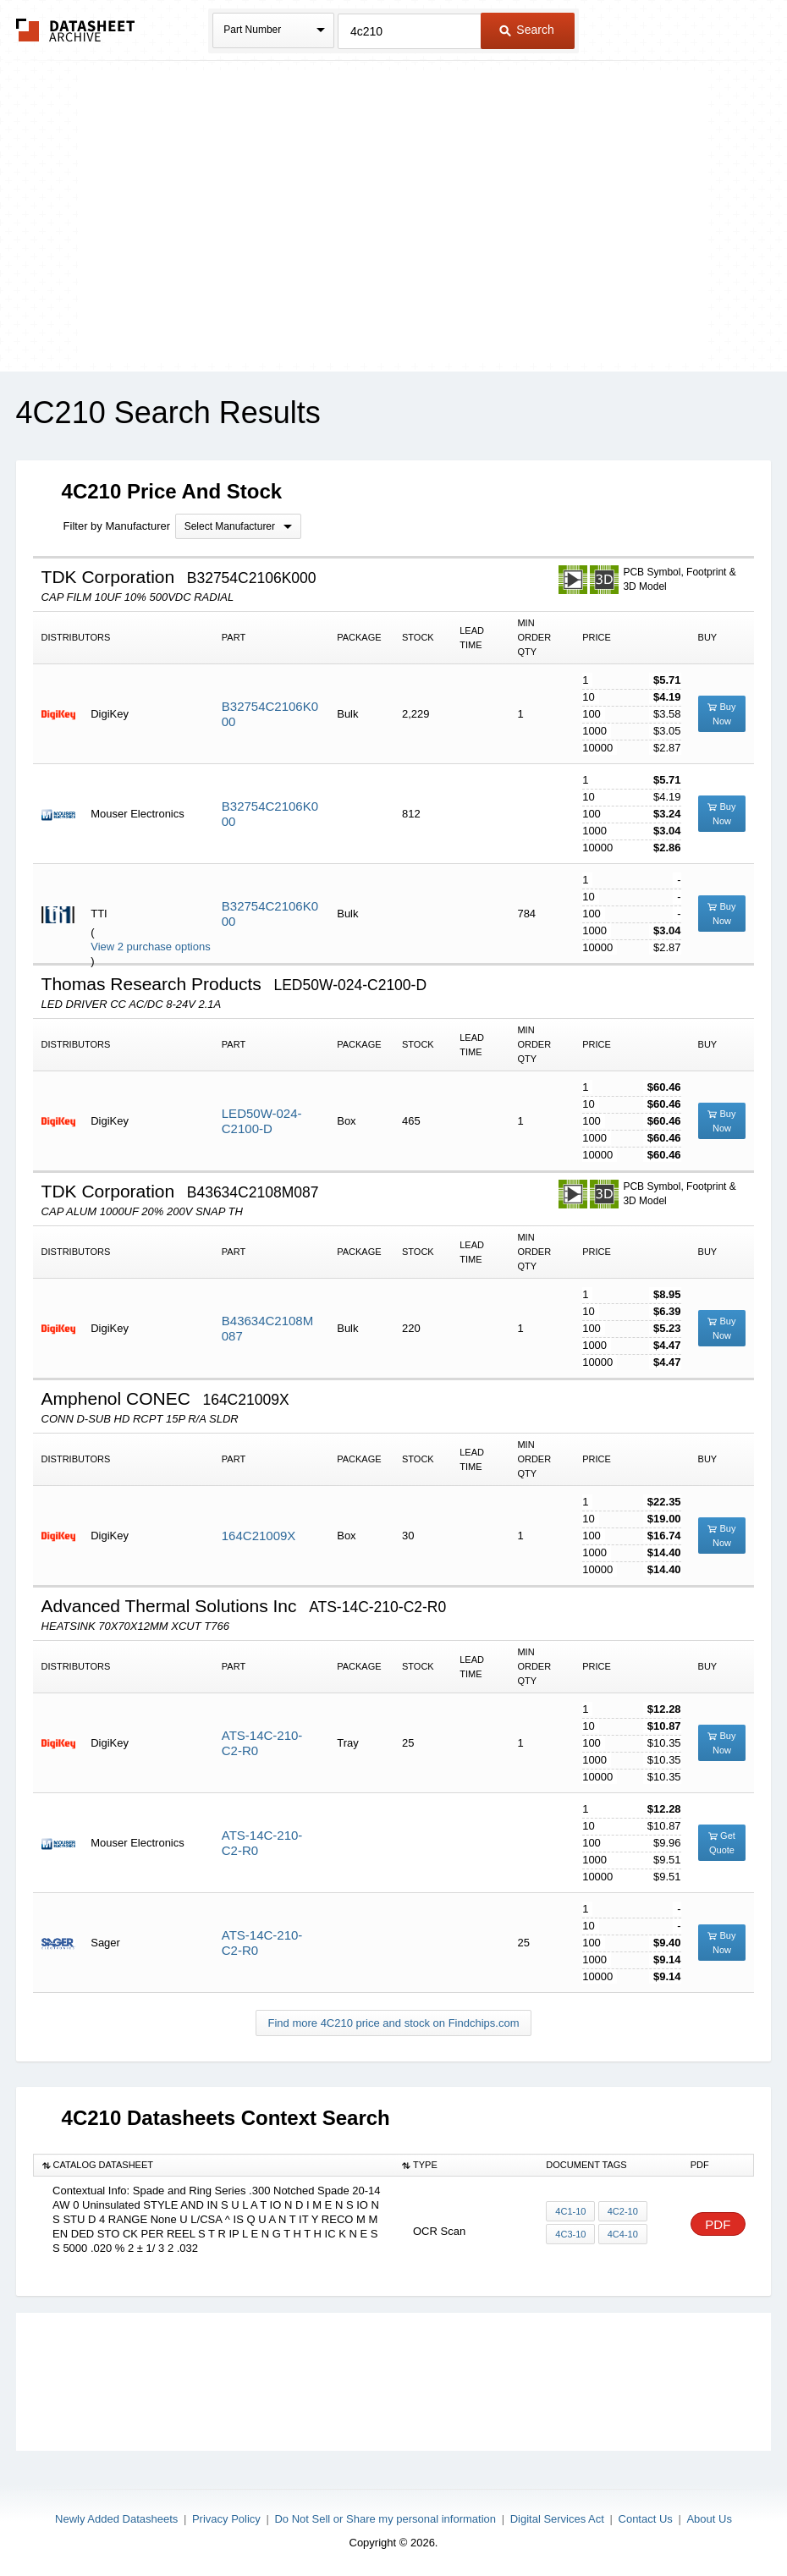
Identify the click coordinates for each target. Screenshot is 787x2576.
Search (526, 29)
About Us (708, 2519)
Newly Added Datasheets (116, 2519)
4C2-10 (622, 2211)
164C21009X (259, 1535)
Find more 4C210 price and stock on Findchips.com (394, 2023)
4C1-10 (570, 2211)
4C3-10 (570, 2234)
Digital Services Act (557, 2519)
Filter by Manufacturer (116, 526)
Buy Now (721, 714)
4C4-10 (622, 2234)
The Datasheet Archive (75, 30)
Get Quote (721, 1842)
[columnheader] (213, 2166)
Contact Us (646, 2519)
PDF (717, 2224)
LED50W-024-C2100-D (262, 1121)
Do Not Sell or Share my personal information (385, 2519)
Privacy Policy (226, 2519)
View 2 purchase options (150, 946)
